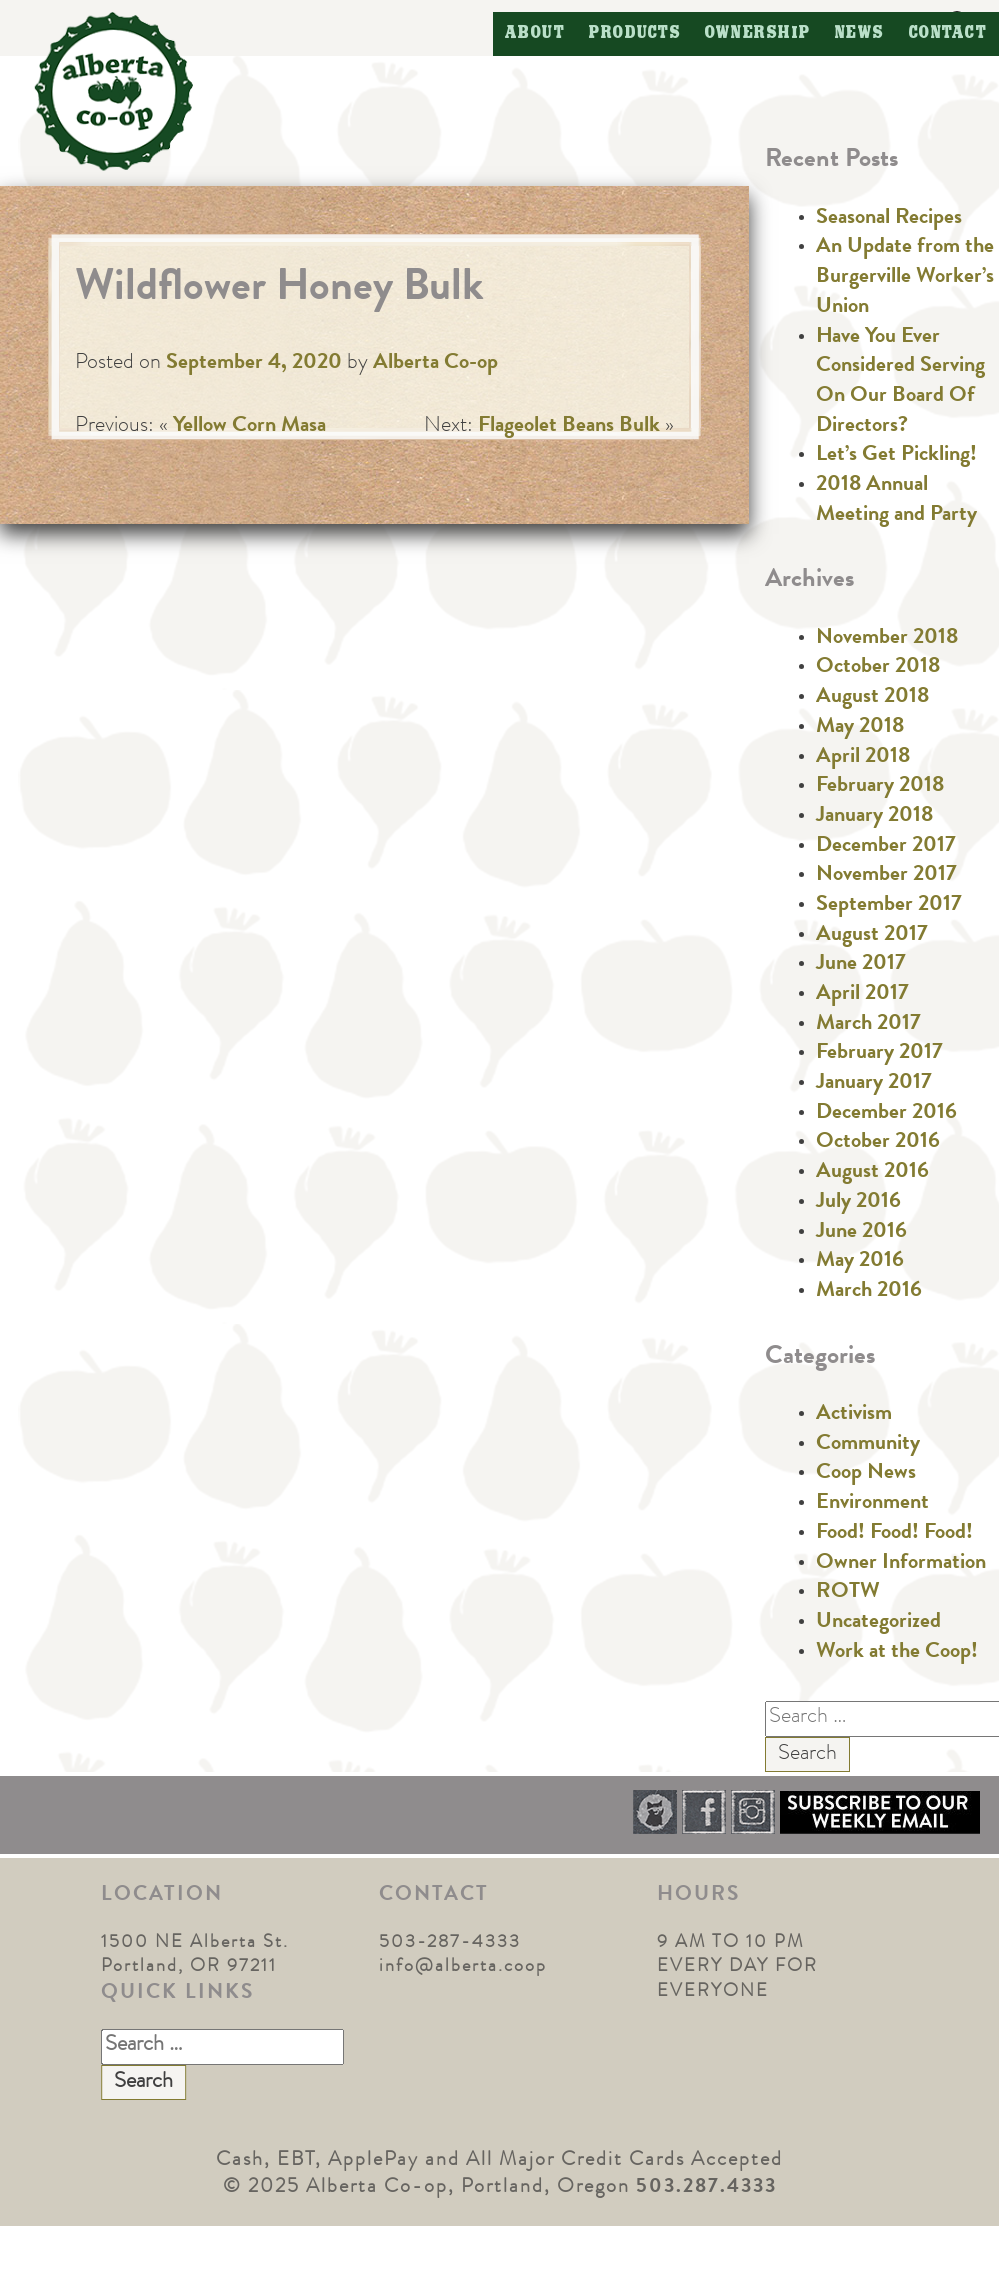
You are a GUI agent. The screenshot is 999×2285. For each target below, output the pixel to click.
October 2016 (878, 1143)
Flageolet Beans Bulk (569, 427)
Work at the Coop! (897, 1653)
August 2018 (872, 698)
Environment (872, 1504)
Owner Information (901, 1564)
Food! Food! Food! (894, 1534)
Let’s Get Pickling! (896, 456)
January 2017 (874, 1084)
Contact (948, 33)
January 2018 (874, 817)
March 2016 (869, 1292)
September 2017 (889, 906)
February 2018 (880, 787)
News (860, 33)
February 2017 (879, 1054)
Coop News (866, 1474)
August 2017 (872, 936)
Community (868, 1445)
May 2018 (860, 728)
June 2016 (861, 1233)
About (535, 33)
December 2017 (886, 847)
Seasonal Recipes (889, 219)
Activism (854, 1415)
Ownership (758, 33)
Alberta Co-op (435, 364)
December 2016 (886, 1114)
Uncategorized (878, 1623)
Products (635, 33)
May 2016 (860, 1262)
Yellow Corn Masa (249, 427)
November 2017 (886, 876)
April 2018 (863, 758)
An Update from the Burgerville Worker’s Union (905, 277)
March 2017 (868, 1025)
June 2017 (861, 965)
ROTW (848, 1593)
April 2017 (862, 995)
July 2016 (858, 1203)
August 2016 (872, 1173)
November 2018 (887, 639)
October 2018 (878, 668)
